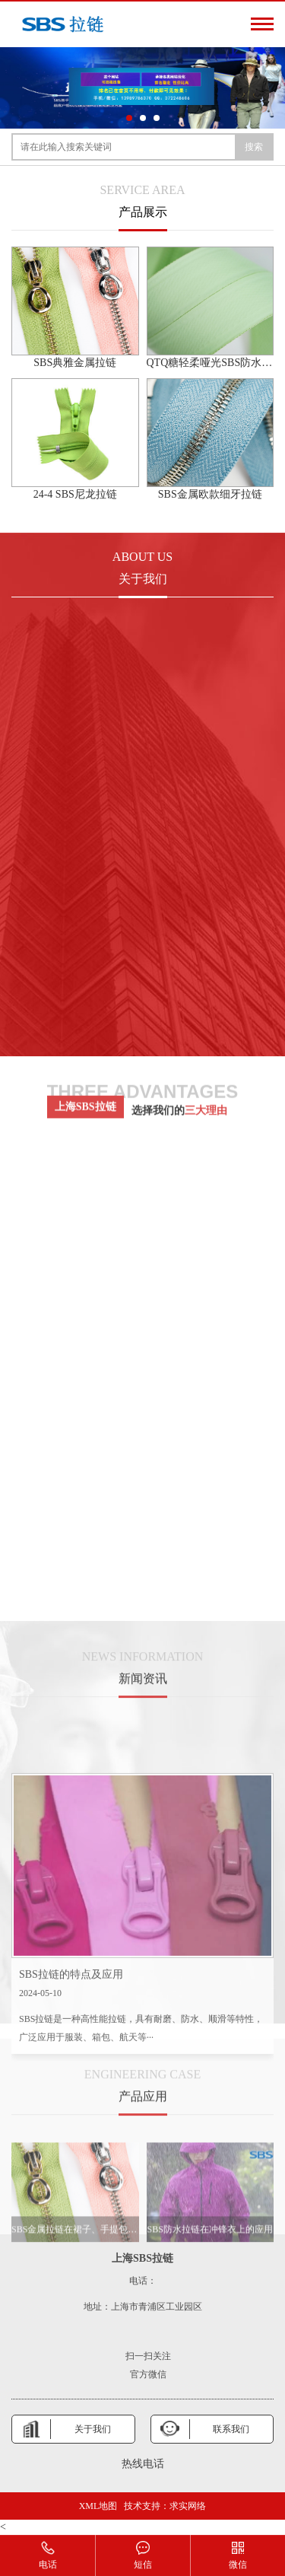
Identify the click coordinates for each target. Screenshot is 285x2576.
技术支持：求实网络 (165, 2506)
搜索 (254, 147)
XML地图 (98, 2506)
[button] (129, 118)
